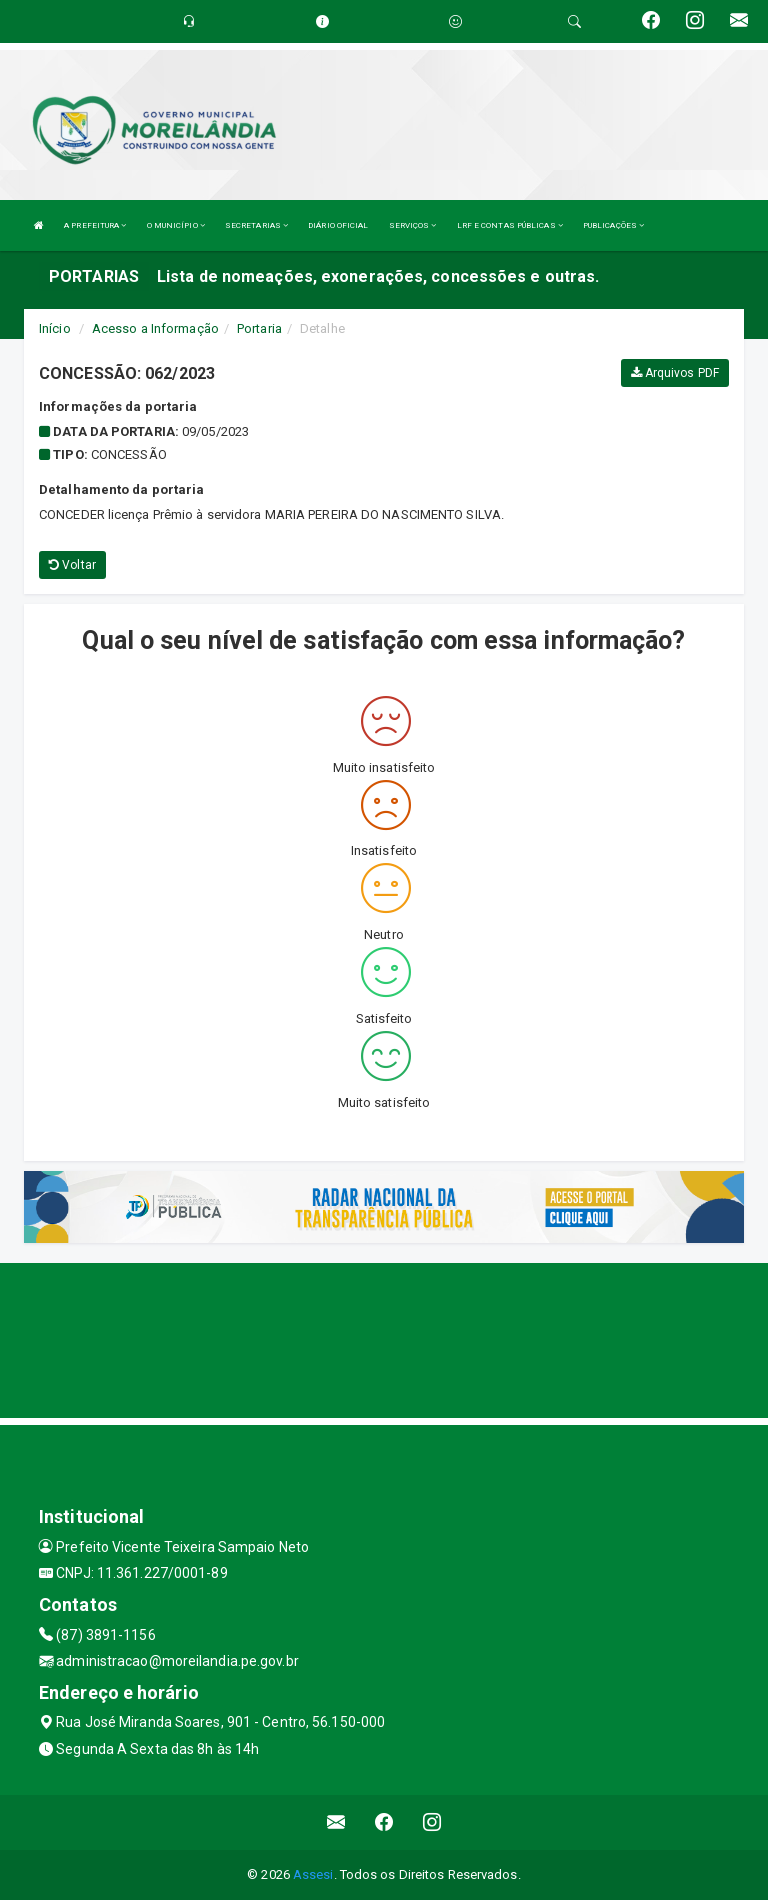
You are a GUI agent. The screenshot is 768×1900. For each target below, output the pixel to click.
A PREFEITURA (95, 225)
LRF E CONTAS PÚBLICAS (510, 225)
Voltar (72, 565)
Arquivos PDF (675, 373)
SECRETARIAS (256, 225)
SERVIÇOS (413, 225)
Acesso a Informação (155, 328)
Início (55, 328)
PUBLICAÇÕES (613, 225)
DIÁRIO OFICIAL (338, 225)
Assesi (313, 1874)
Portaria (259, 328)
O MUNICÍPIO (176, 225)
